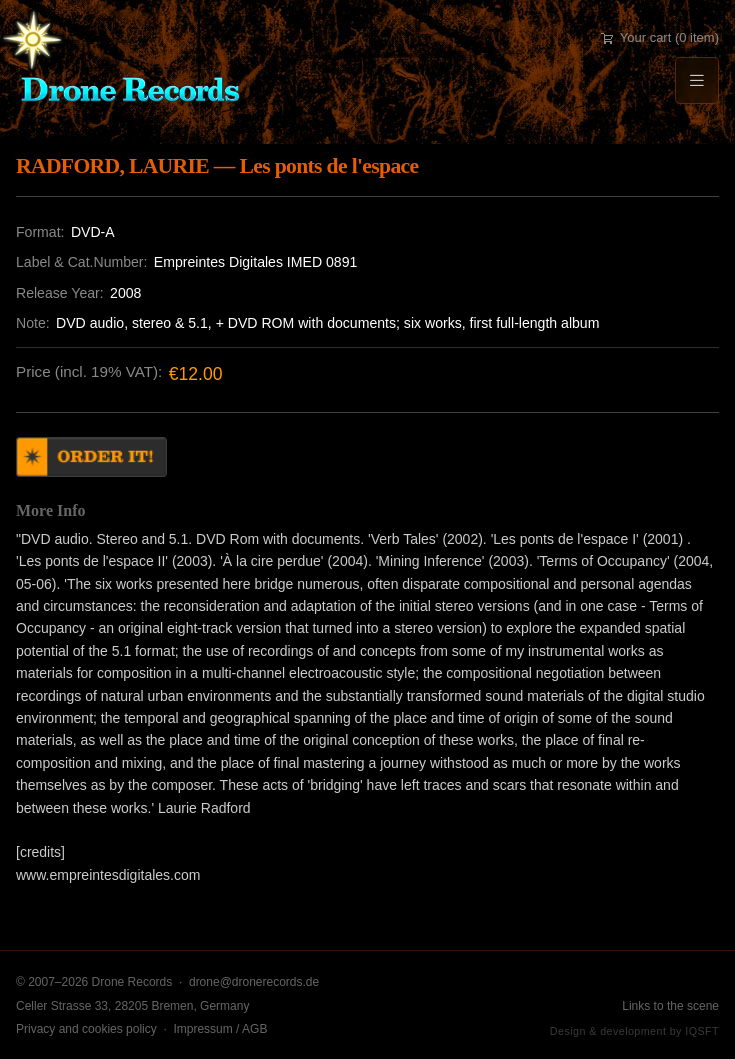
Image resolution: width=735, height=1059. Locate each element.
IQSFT (702, 1031)
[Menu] (697, 80)
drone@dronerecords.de (254, 982)
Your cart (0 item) (660, 37)
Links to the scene (670, 1006)
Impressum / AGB (220, 1029)
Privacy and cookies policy (86, 1029)
